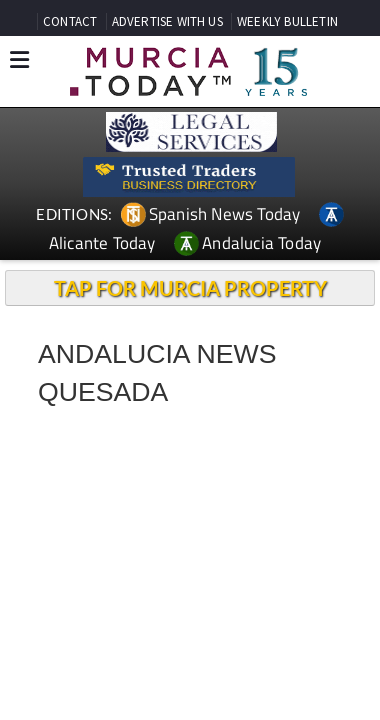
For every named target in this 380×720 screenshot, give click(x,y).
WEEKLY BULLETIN (287, 21)
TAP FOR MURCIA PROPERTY (190, 288)
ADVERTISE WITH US (167, 21)
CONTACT (70, 21)
